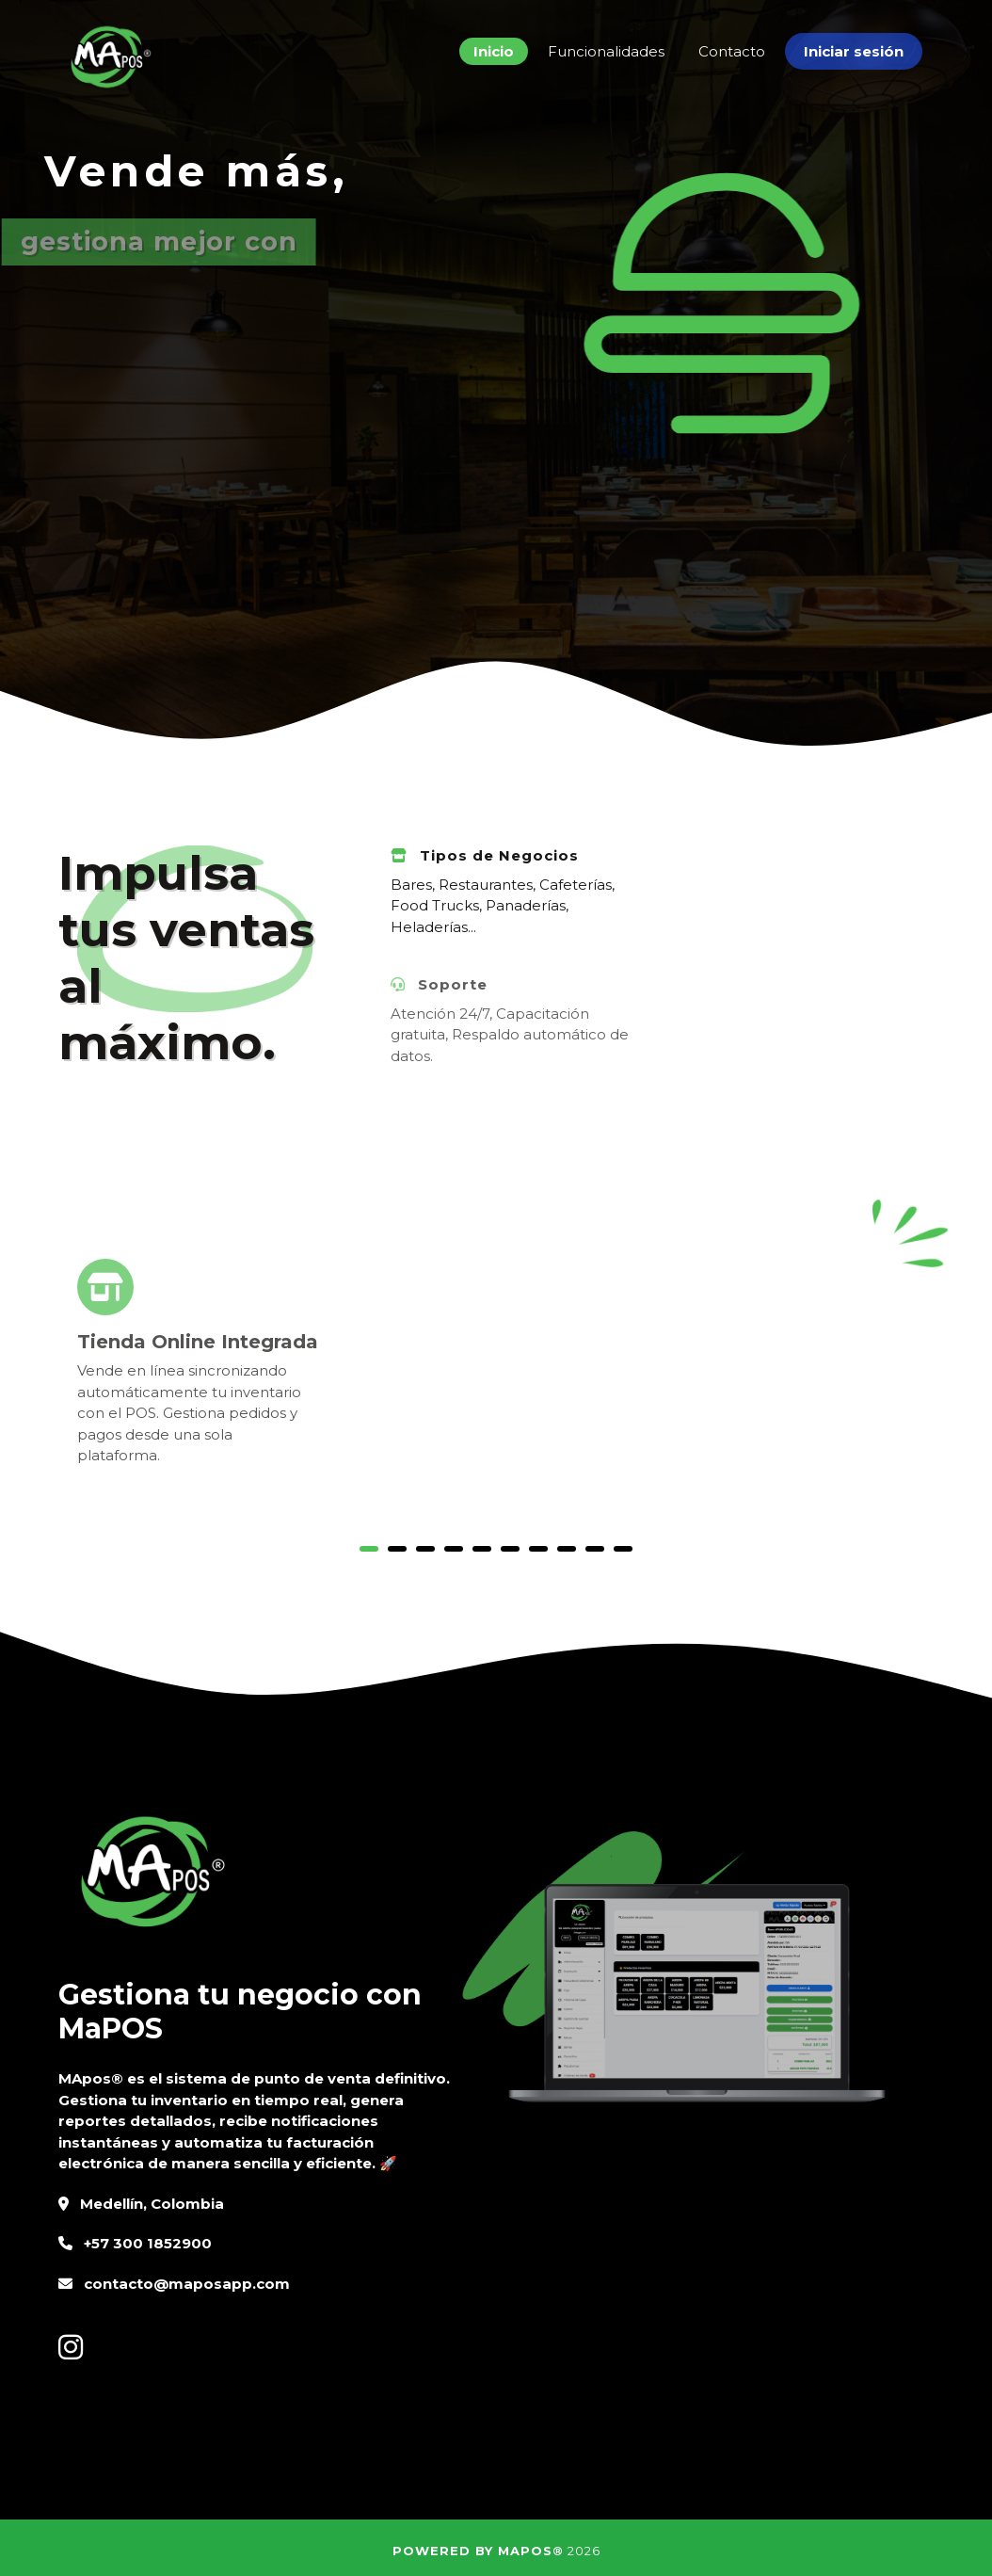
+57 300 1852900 (148, 2243)
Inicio (493, 51)
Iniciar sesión (854, 51)
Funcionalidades (606, 51)
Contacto (731, 51)
